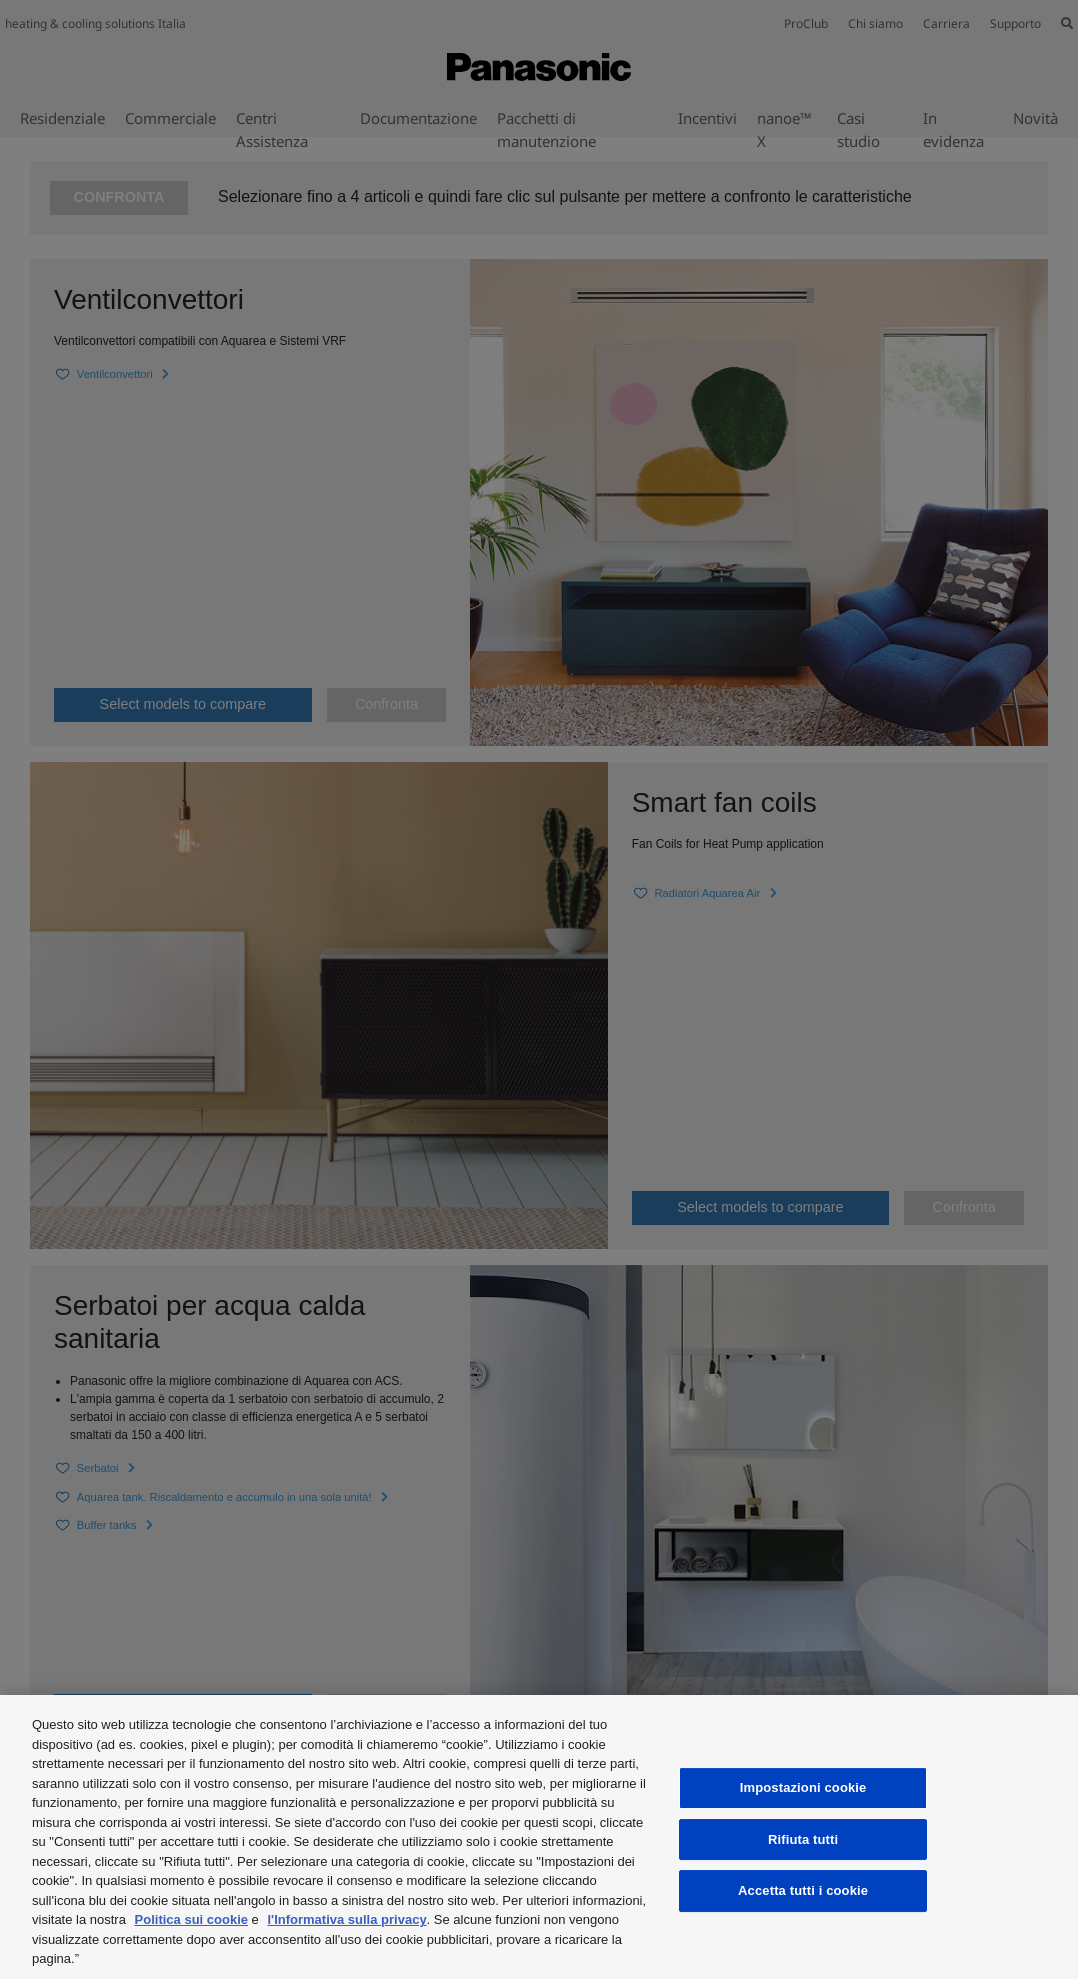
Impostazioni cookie (803, 1787)
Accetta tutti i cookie (803, 1890)
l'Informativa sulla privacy (346, 1919)
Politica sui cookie (191, 1919)
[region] (539, 1837)
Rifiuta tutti (803, 1839)
